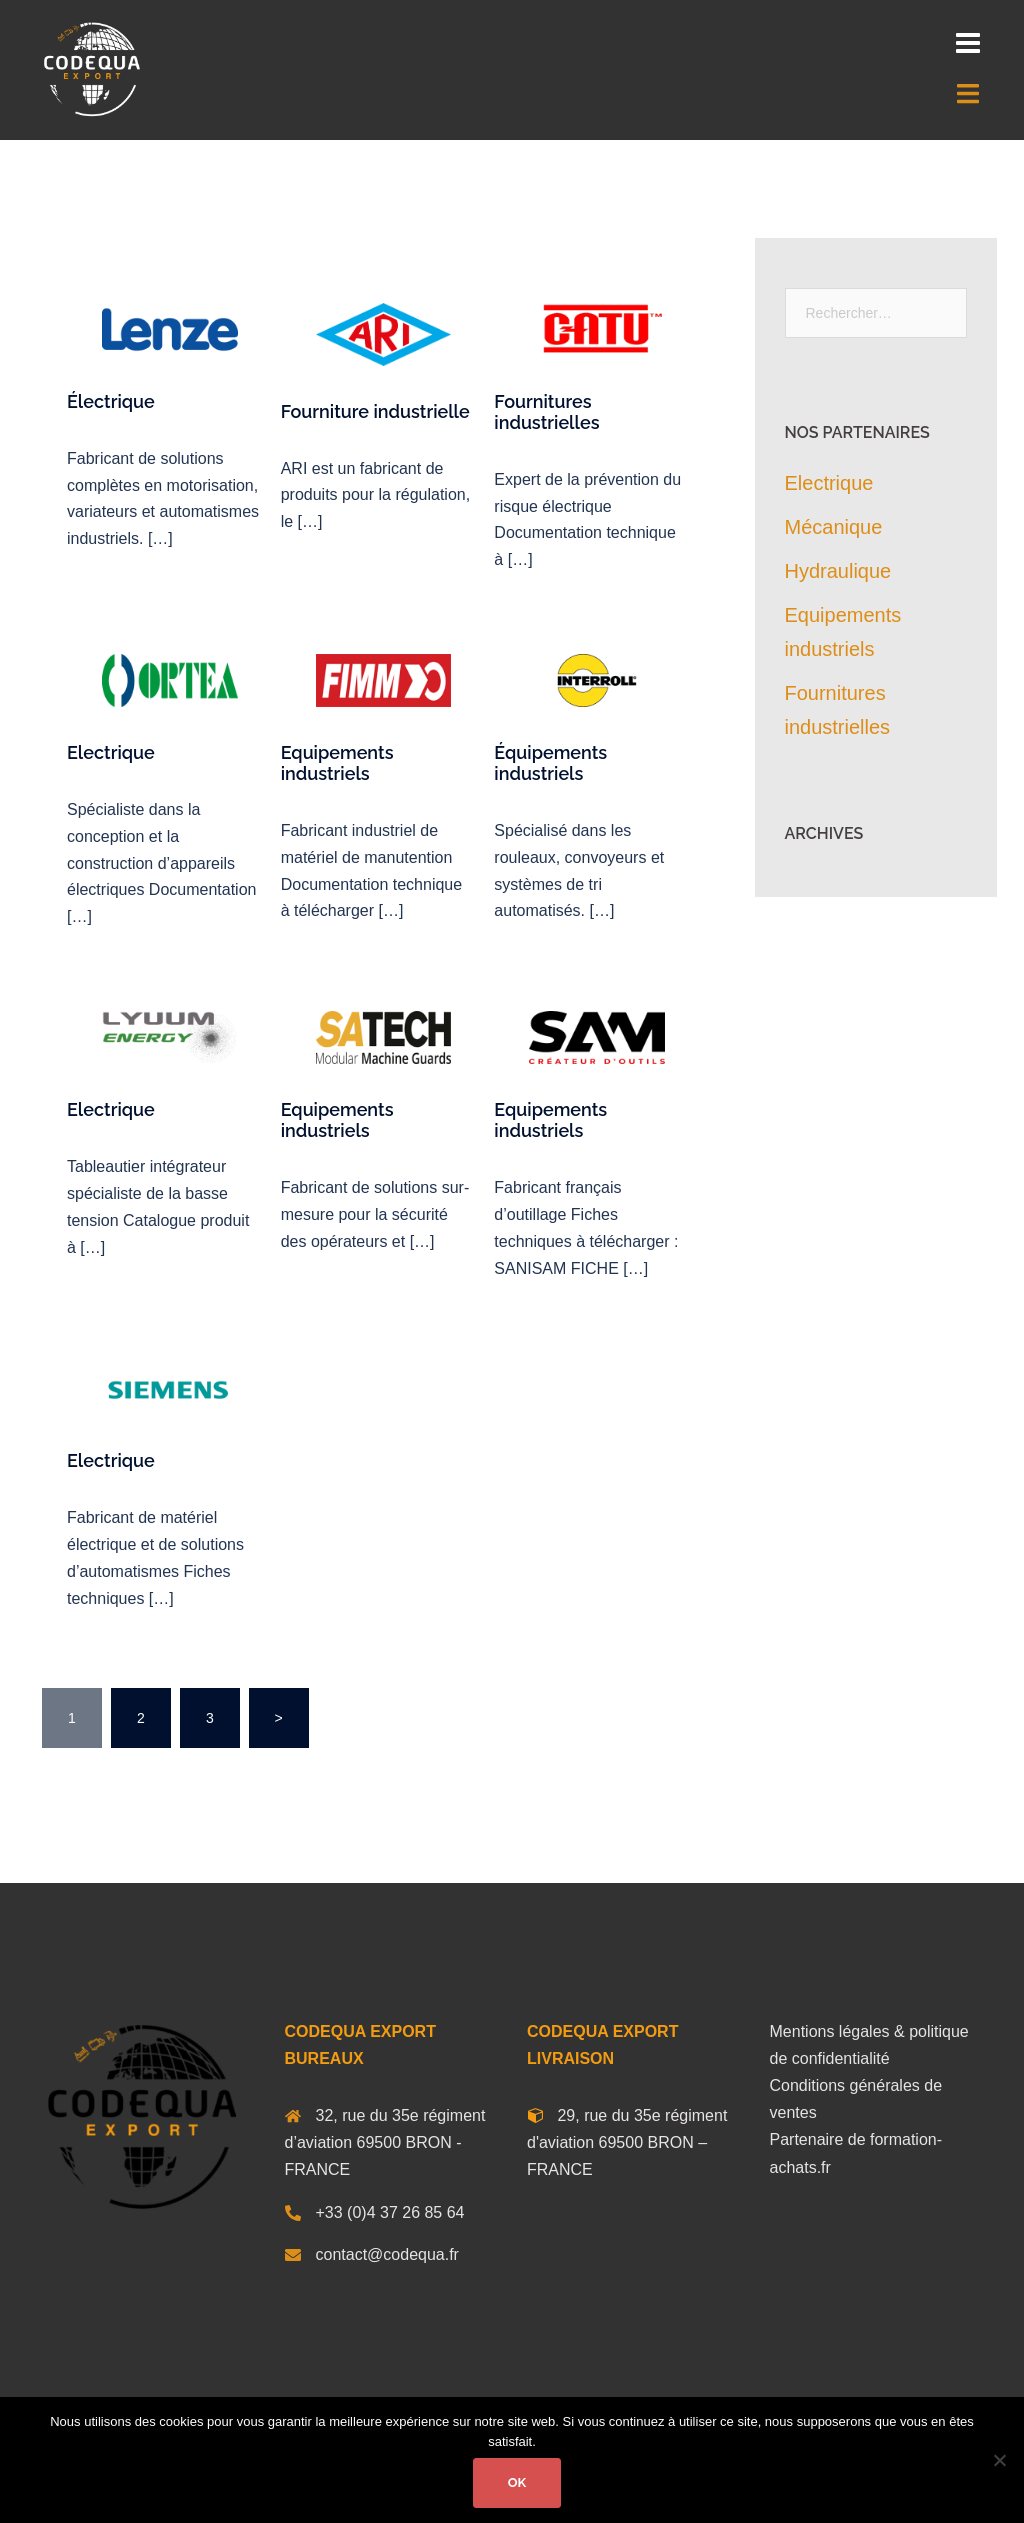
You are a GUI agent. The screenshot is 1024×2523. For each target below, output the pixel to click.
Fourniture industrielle (375, 411)
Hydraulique (838, 571)
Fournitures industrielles (546, 412)
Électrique (111, 401)
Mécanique (834, 527)
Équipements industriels (550, 763)
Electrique (111, 752)
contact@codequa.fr (387, 2254)
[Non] (999, 2460)
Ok (517, 2482)
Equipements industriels (337, 763)
